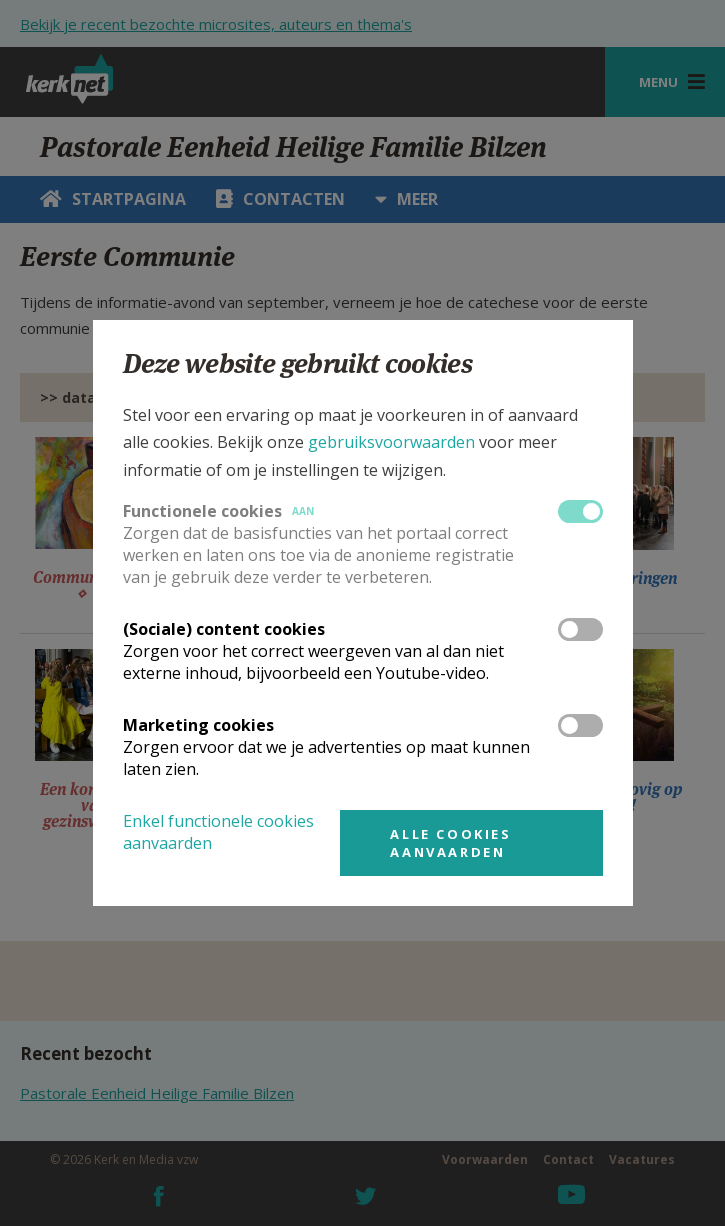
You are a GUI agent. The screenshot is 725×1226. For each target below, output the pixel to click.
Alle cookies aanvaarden (450, 843)
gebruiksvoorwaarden (391, 442)
